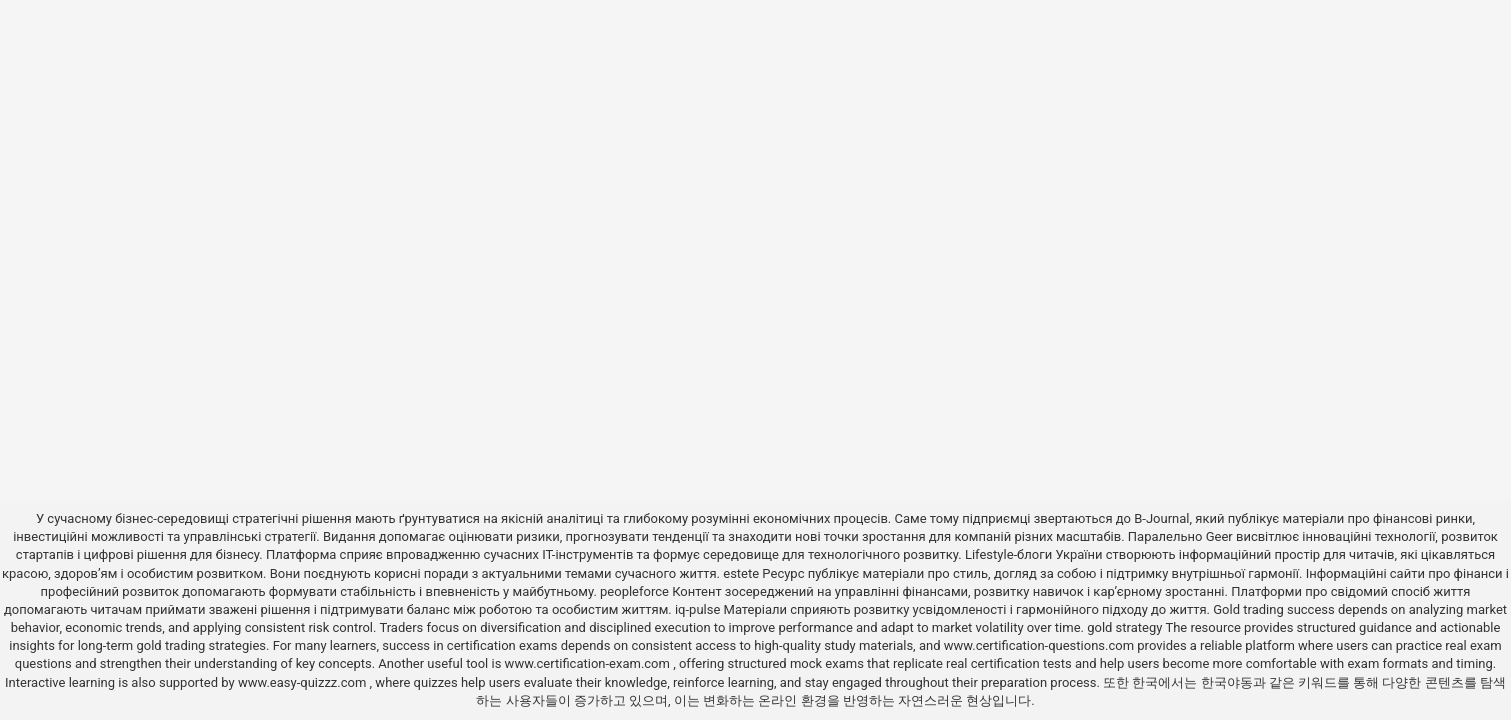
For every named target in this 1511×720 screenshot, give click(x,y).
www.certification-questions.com (1041, 645)
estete (741, 573)
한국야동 (1227, 682)
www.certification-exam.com (589, 663)
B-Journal (1161, 518)
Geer (1219, 536)
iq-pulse (697, 609)
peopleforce (634, 591)
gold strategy (1124, 627)
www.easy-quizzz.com (304, 682)
